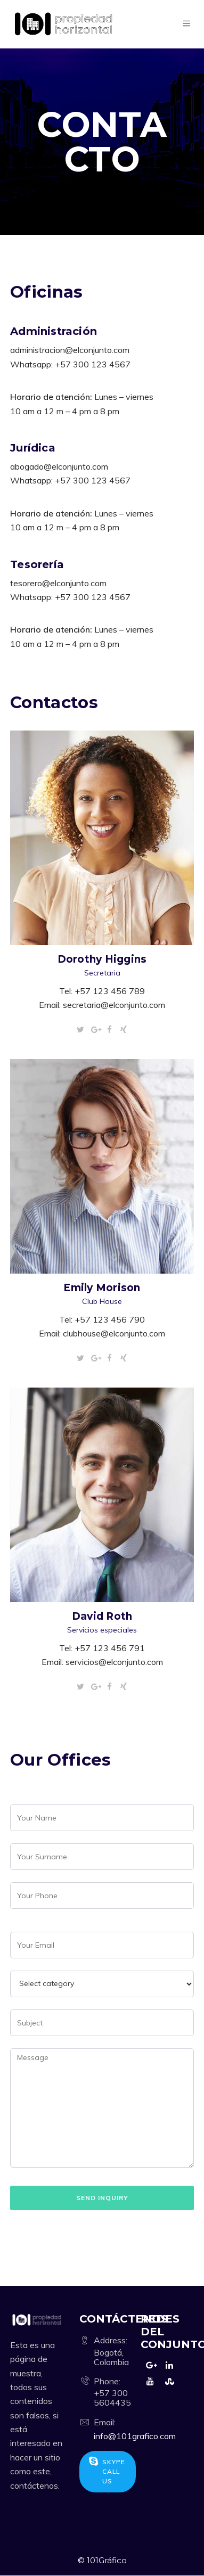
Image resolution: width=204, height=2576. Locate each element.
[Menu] (188, 24)
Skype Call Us (106, 2470)
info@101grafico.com (135, 2436)
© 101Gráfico (102, 2560)
